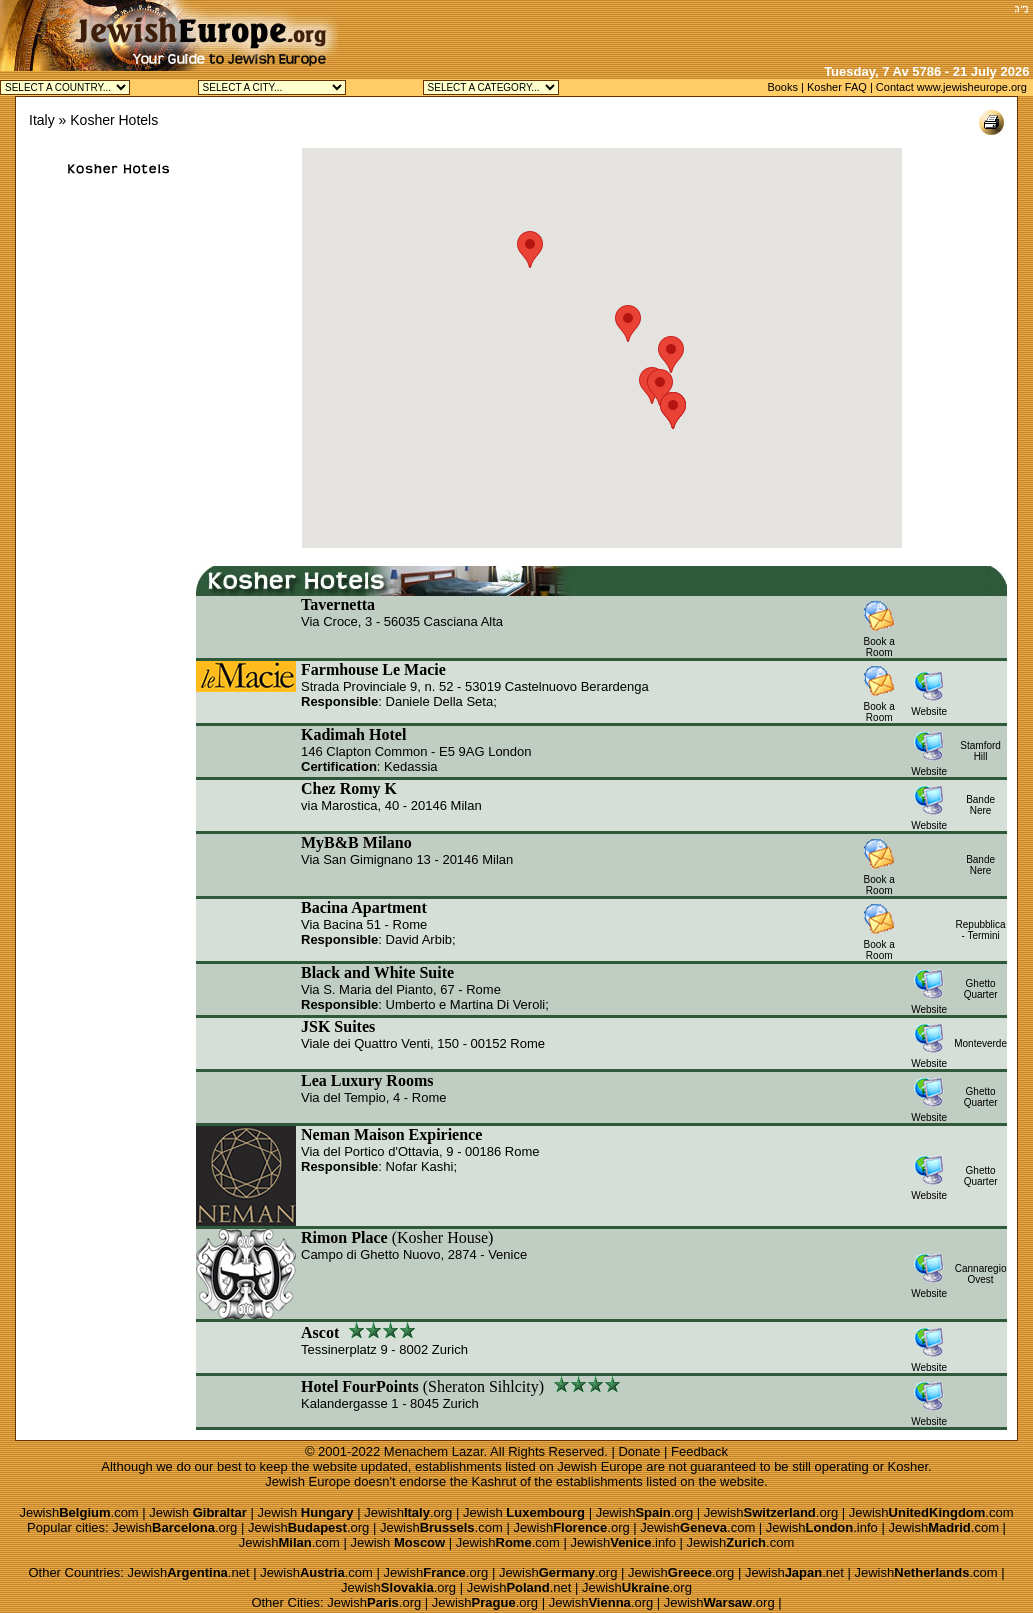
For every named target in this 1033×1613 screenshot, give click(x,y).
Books (782, 87)
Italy (42, 120)
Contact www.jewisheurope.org (951, 87)
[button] (660, 387)
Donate (639, 1451)
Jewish (198, 1512)
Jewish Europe (599, 1466)
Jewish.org (408, 1512)
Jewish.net (188, 1572)
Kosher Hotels (114, 120)
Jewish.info (822, 1527)
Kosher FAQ (837, 87)
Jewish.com (78, 1512)
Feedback (699, 1451)
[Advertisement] (774, 30)
